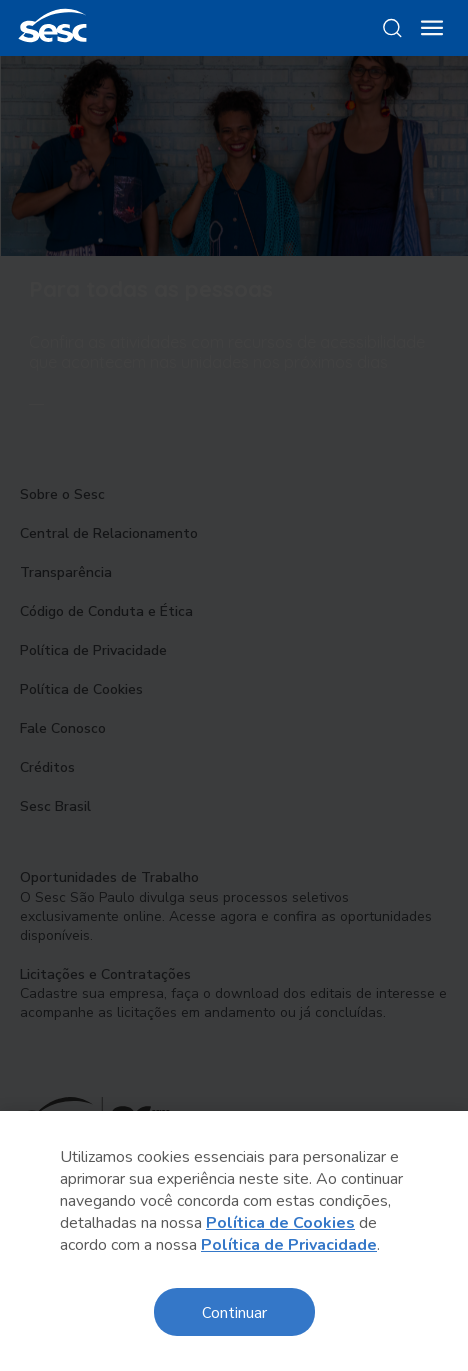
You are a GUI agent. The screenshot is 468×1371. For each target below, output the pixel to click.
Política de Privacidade (289, 1245)
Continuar (234, 1311)
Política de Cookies (280, 1223)
